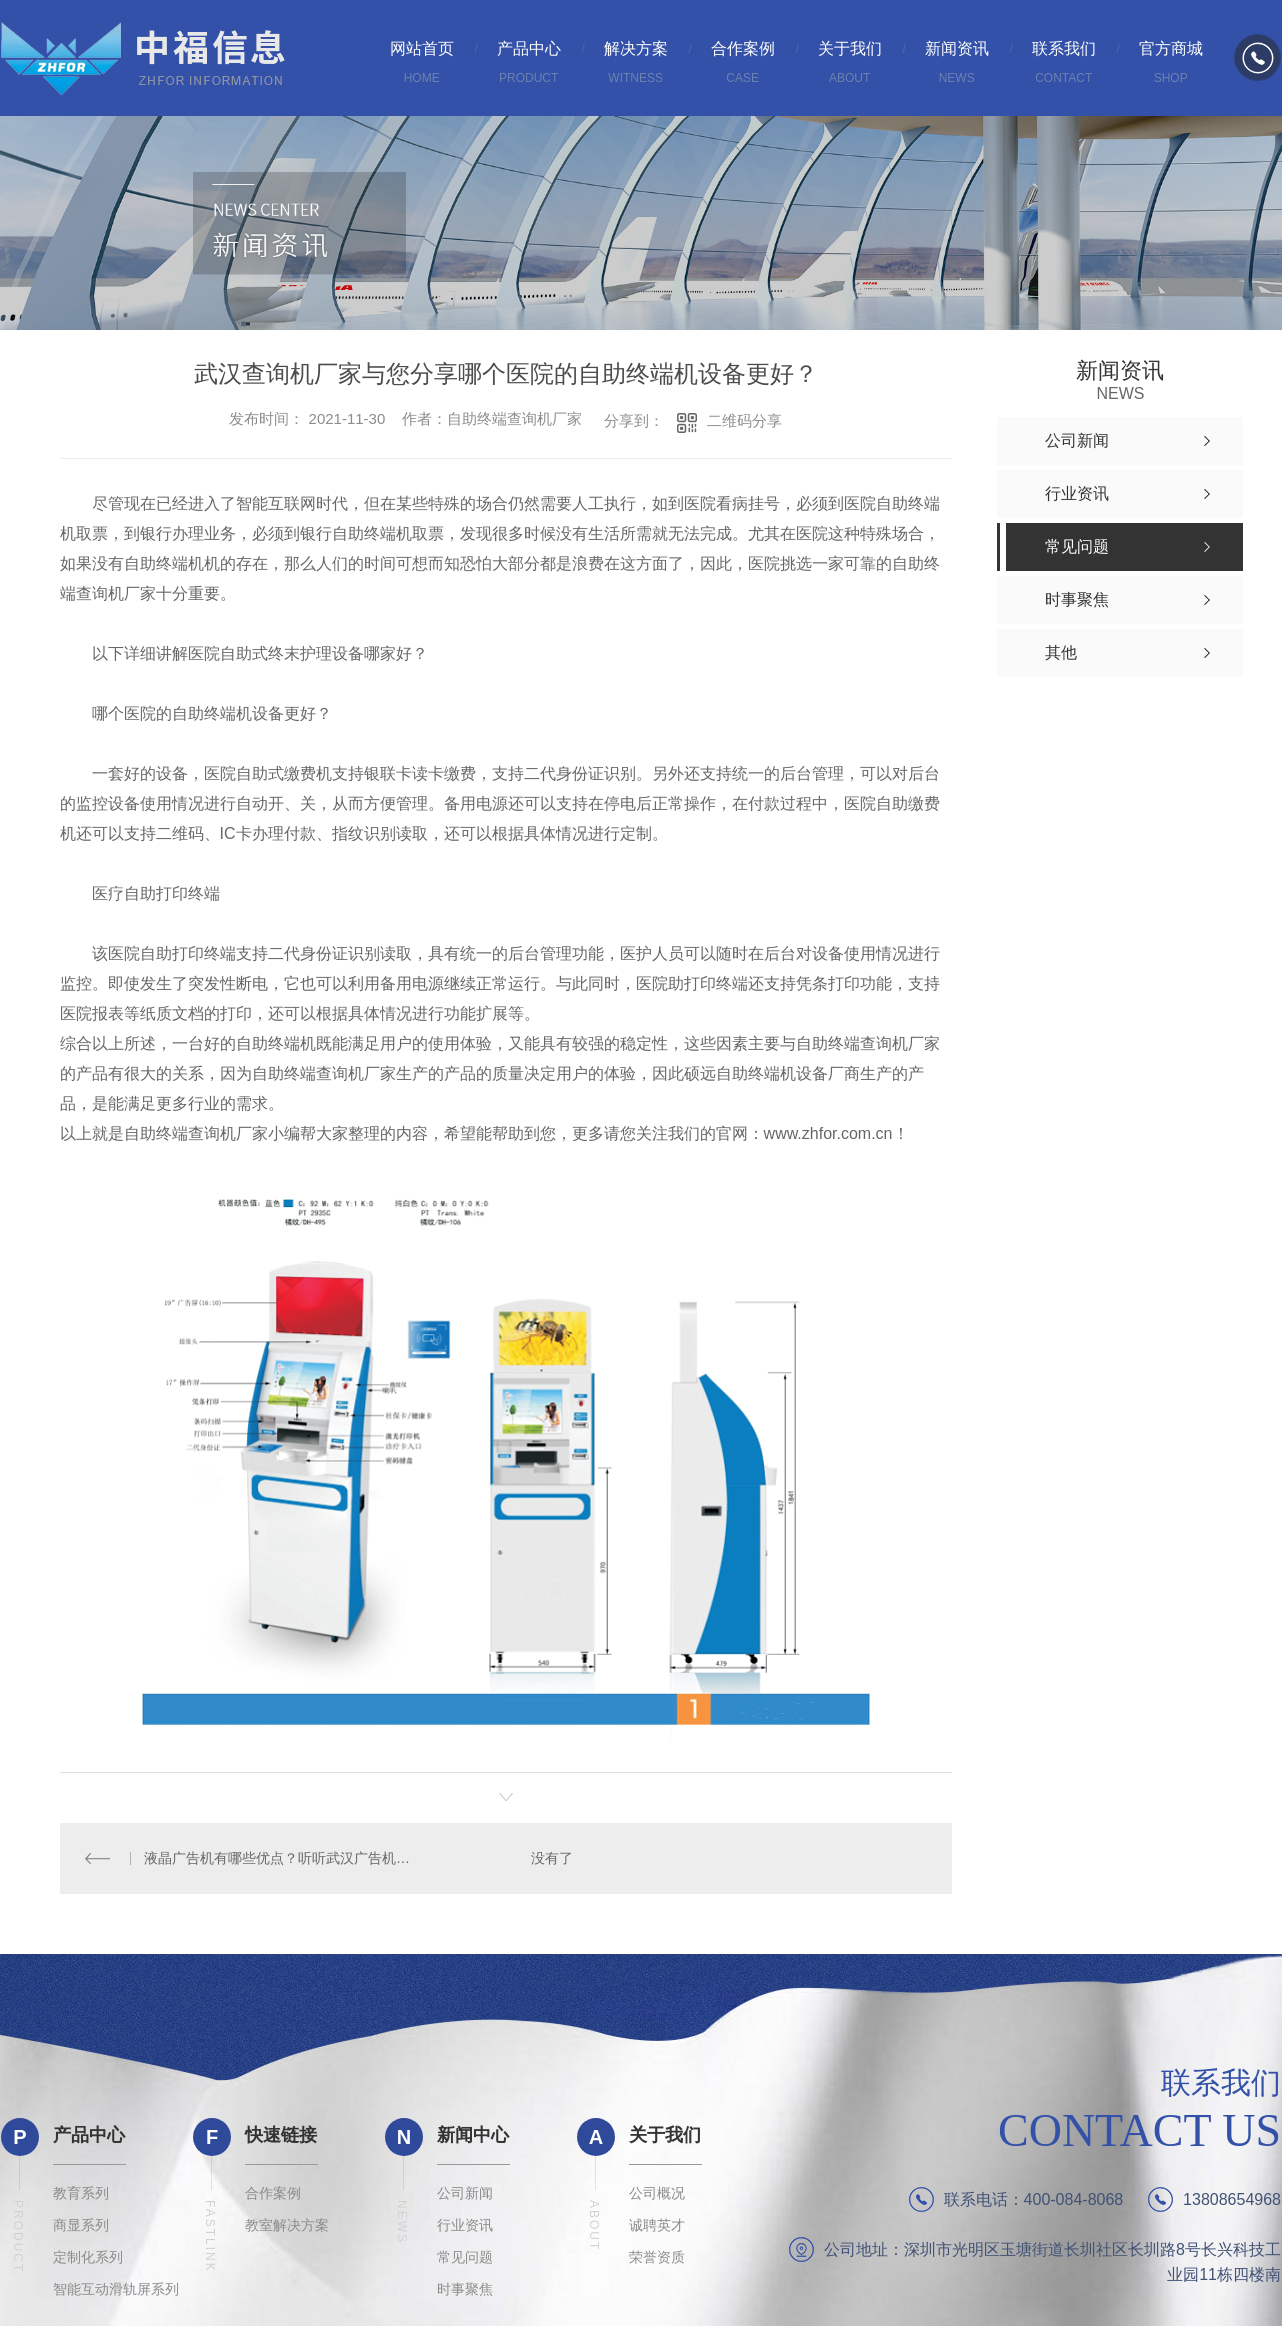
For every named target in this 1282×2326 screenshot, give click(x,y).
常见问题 (465, 2256)
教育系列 (81, 2192)
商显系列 (81, 2224)
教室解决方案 (287, 2224)
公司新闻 (465, 2192)
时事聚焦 (465, 2288)
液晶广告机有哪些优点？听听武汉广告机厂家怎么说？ (282, 1858)
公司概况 (657, 2192)
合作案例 (273, 2192)
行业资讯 (465, 2224)
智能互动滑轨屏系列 (116, 2288)
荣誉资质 (657, 2256)
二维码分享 (744, 420)
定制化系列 (88, 2256)
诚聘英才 (657, 2224)
